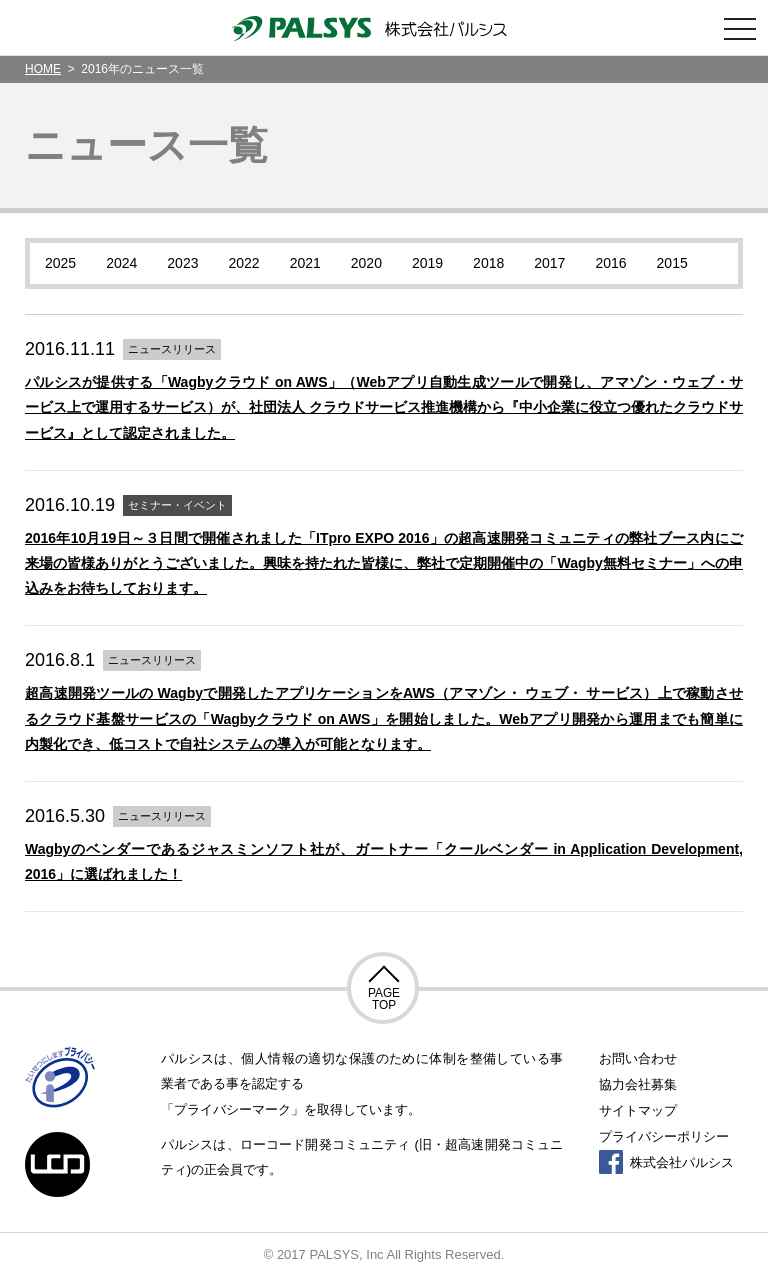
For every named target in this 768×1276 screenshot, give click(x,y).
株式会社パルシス (666, 1162)
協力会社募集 (638, 1084)
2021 (305, 263)
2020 (366, 263)
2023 (182, 263)
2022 (243, 263)
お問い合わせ (638, 1058)
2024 (121, 263)
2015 (672, 263)
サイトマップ (638, 1110)
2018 (488, 263)
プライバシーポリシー (664, 1136)
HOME (43, 69)
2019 (427, 263)
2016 (610, 263)
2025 (60, 263)
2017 (549, 263)
